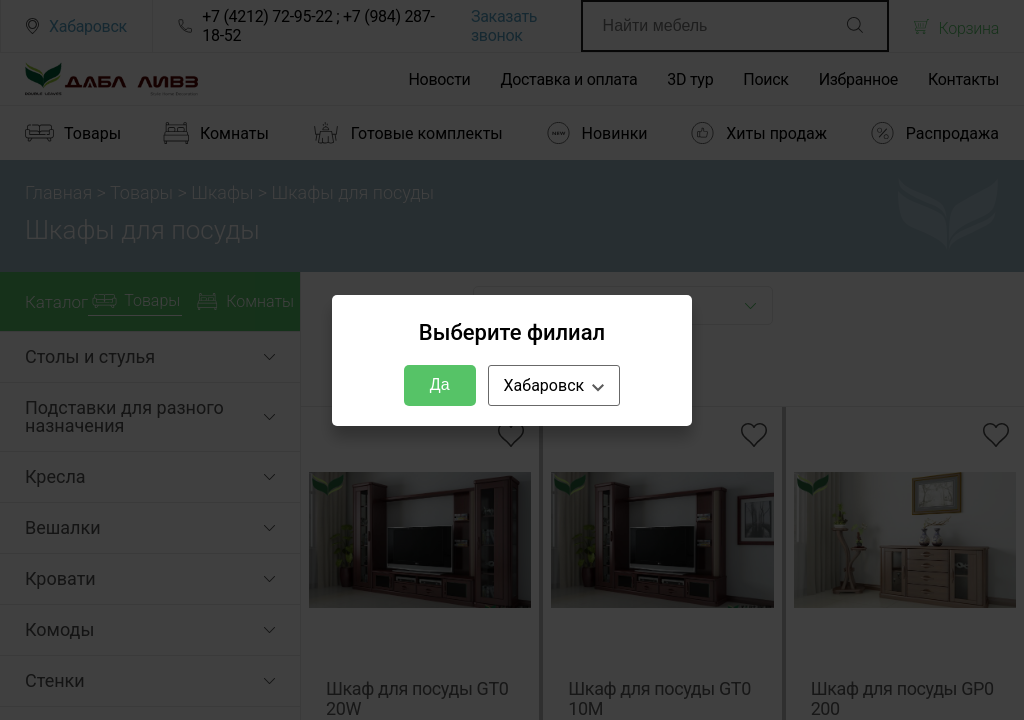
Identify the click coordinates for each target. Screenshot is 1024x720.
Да (440, 384)
